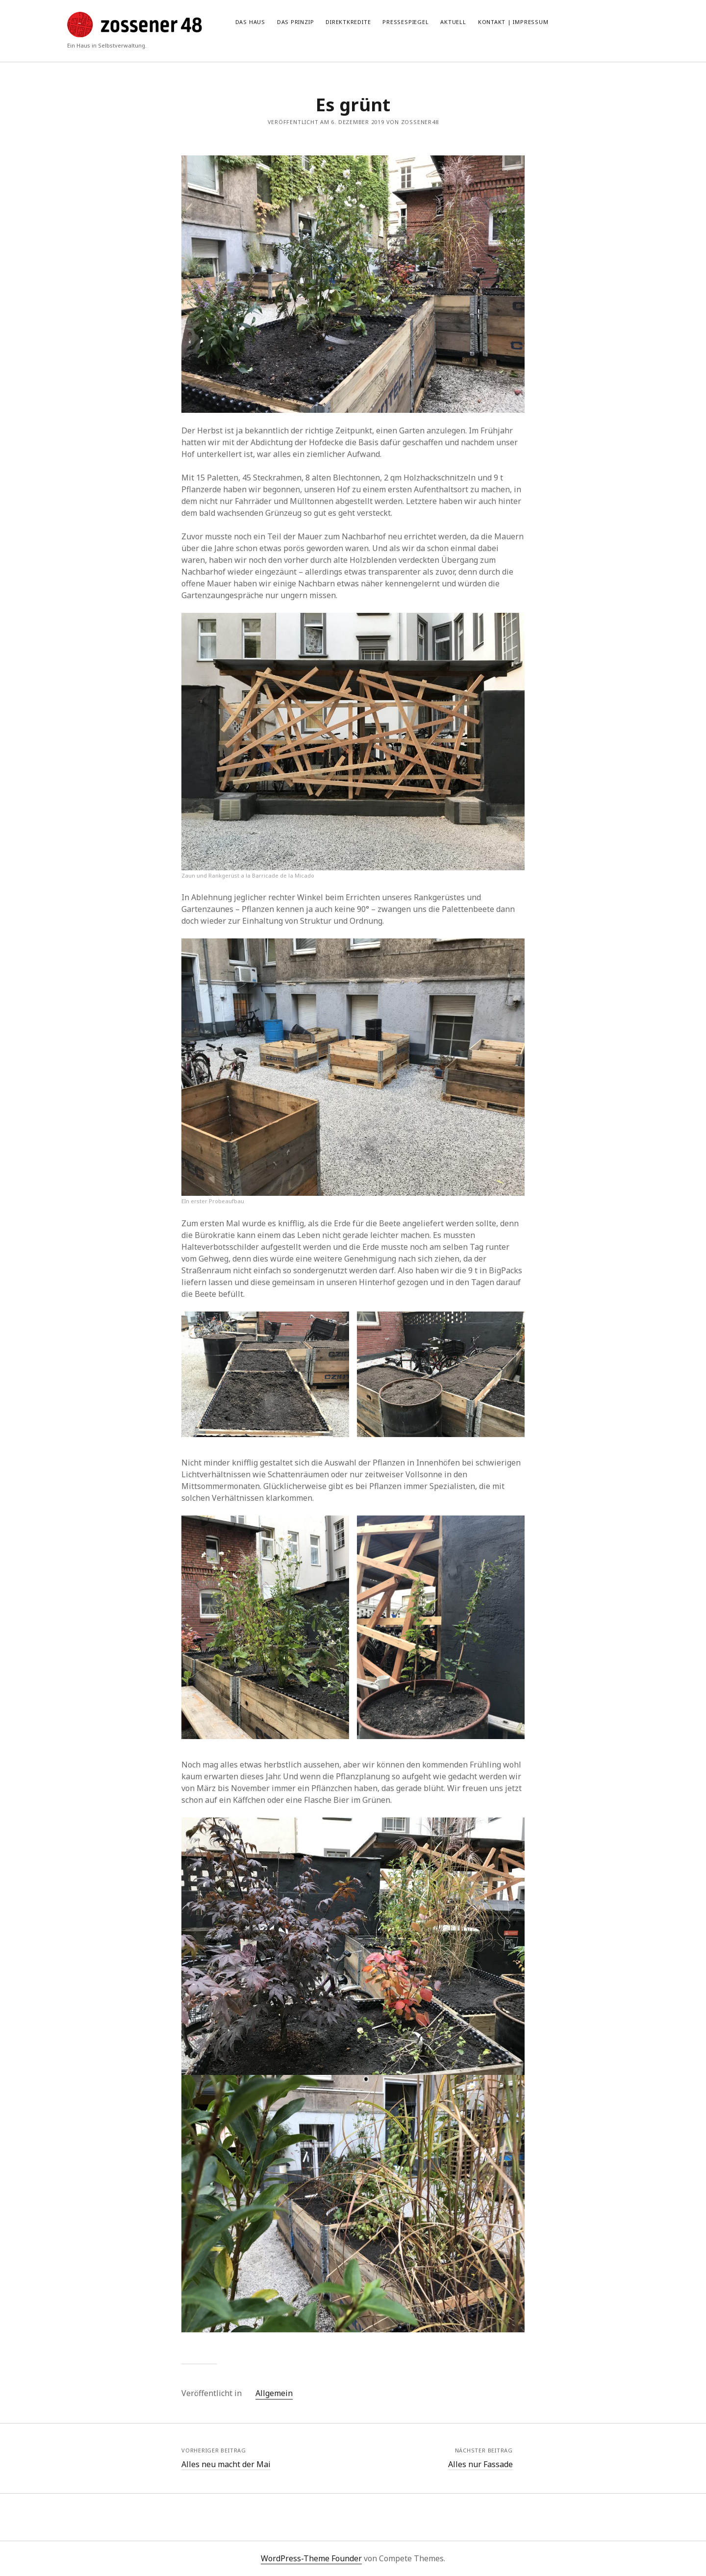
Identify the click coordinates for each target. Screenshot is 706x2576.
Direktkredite (348, 21)
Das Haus (250, 21)
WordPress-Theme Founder (311, 2558)
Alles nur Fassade (480, 2464)
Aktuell (453, 21)
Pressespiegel (405, 21)
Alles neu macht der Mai (226, 2464)
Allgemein (274, 2393)
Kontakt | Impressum (513, 21)
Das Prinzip (295, 21)
